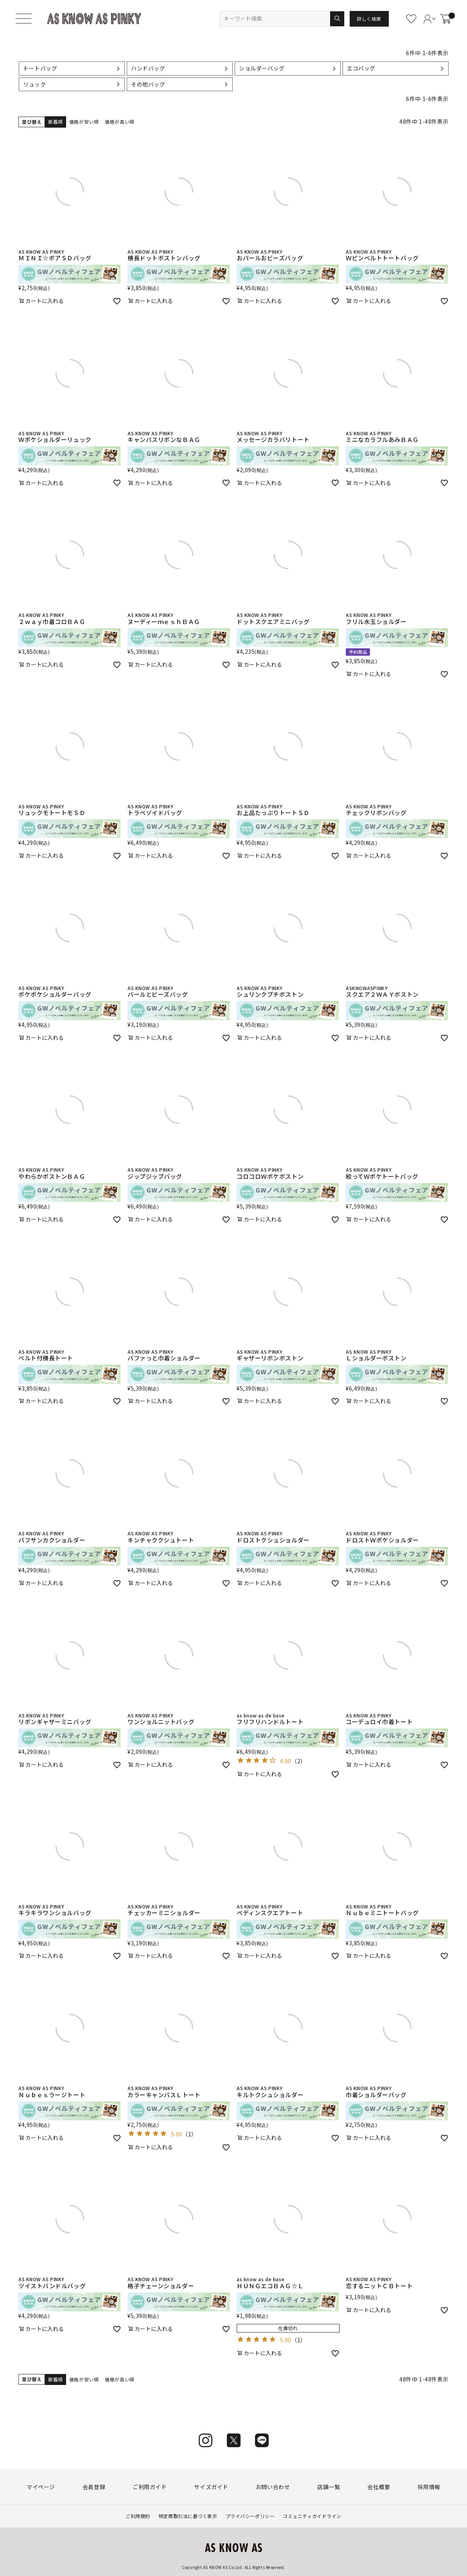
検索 (337, 18)
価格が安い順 (84, 121)
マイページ (41, 2487)
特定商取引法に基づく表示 (187, 2516)
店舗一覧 (328, 2487)
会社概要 (378, 2487)
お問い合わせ (273, 2487)
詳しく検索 (369, 18)
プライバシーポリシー (250, 2516)
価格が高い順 (119, 121)
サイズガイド (211, 2487)
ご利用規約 (138, 2516)
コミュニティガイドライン (312, 2516)
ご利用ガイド (150, 2487)
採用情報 (429, 2487)
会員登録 (94, 2487)
